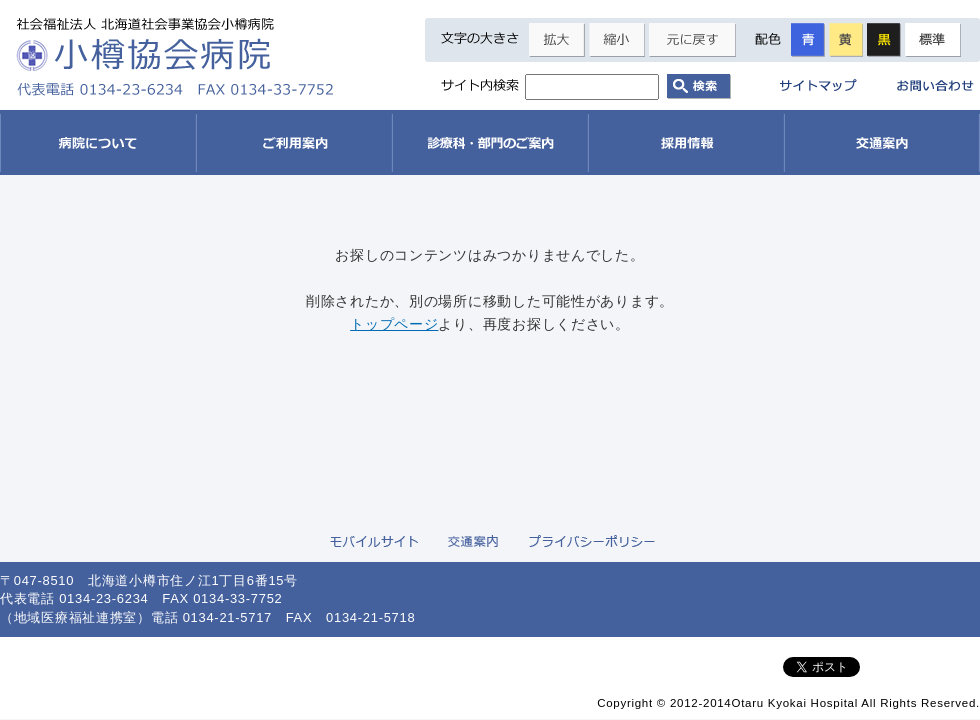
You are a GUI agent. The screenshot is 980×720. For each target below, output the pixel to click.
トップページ (394, 324)
